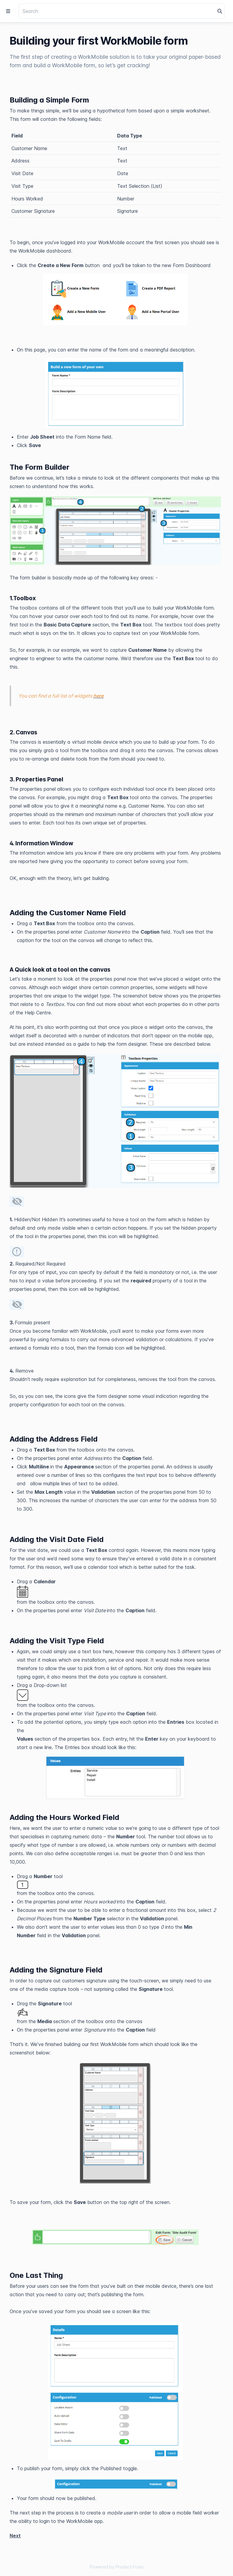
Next (15, 2536)
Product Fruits (130, 2566)
